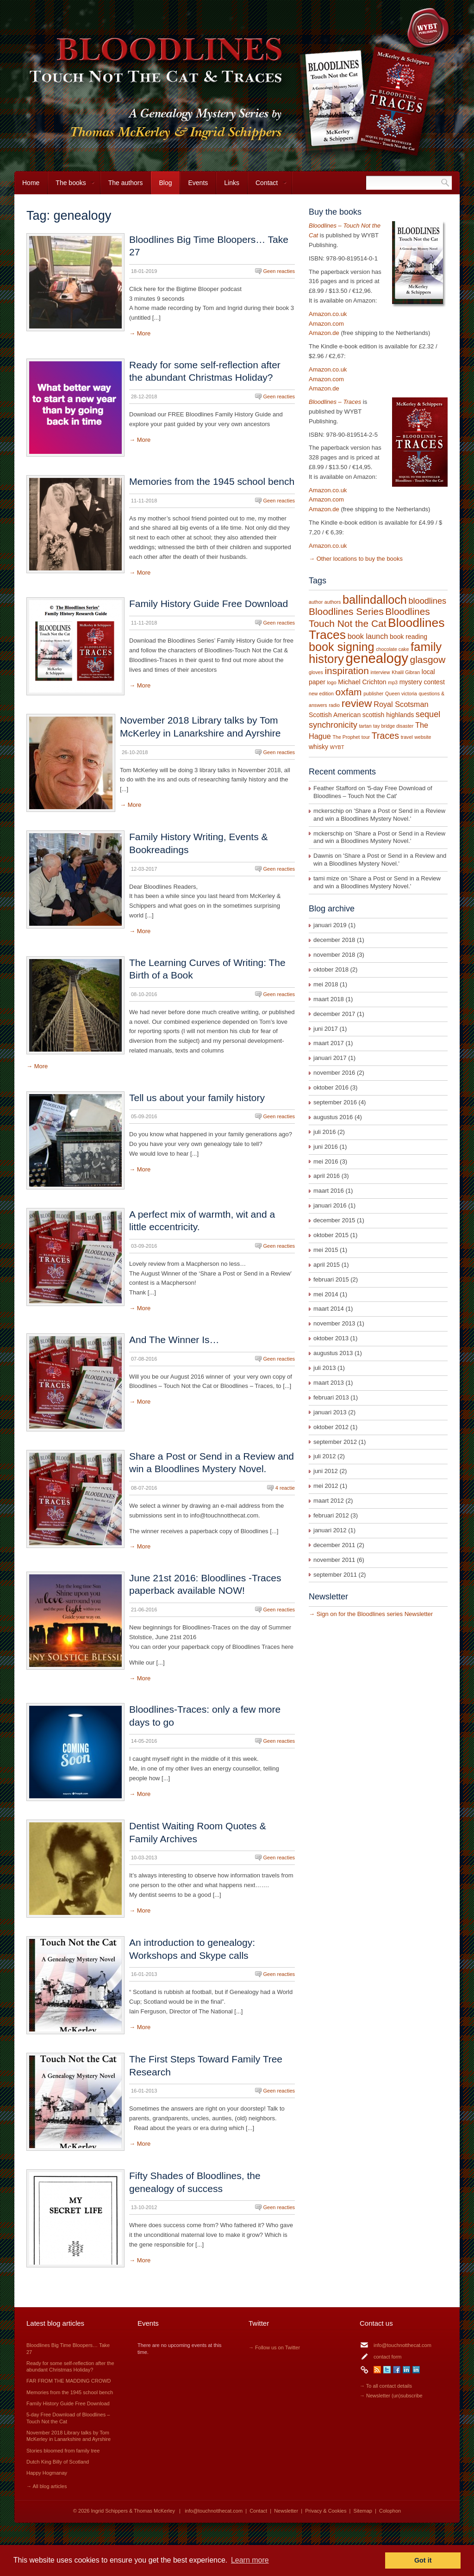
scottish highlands (388, 714)
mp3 (393, 682)
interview (380, 672)
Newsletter (286, 2511)
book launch (368, 636)
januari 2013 (330, 1412)
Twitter (387, 2369)
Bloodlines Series (346, 611)
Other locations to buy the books (360, 558)
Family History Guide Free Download (208, 603)
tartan (365, 726)
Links (231, 182)
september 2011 (335, 1574)
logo (331, 682)
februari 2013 (331, 1397)
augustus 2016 (333, 1117)
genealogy (377, 658)
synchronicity (333, 725)
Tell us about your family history (197, 1097)
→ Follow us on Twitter (274, 2347)
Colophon (390, 2511)
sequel (428, 714)
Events (198, 182)
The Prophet (346, 737)
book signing (341, 646)
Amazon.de (324, 332)
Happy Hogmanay (46, 2473)
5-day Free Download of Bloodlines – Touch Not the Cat (372, 792)
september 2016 (335, 1102)
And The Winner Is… (174, 1339)
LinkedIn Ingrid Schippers (406, 2369)
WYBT (337, 747)
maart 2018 (328, 999)
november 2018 (334, 954)
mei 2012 (325, 1485)
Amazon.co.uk (328, 313)
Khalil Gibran (406, 672)
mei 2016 (325, 1161)
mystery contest (422, 682)
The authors (125, 182)
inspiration (346, 670)
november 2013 (334, 1323)
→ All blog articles (46, 2486)
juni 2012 (325, 1471)
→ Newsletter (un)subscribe (391, 2395)
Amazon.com (326, 323)
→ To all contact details (386, 2386)
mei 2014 (325, 1294)
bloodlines (427, 601)
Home (30, 182)
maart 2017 (328, 1043)
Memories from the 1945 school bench (211, 481)
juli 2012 (324, 1456)
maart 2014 (328, 1308)
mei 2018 (325, 984)
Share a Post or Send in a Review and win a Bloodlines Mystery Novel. (379, 814)
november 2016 (334, 1072)
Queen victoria (401, 693)
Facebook (396, 2369)
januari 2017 (330, 1057)
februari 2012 (331, 1515)
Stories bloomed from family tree (63, 2450)
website (422, 737)
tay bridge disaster (393, 726)
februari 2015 (331, 1279)
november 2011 (334, 1559)
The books (71, 186)
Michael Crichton (362, 682)
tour (366, 737)
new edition (321, 693)
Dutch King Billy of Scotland (57, 2462)
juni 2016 (325, 1146)
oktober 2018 (331, 969)
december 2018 (334, 939)
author (316, 602)
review (357, 703)
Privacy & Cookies (325, 2511)
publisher (373, 693)
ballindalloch (375, 599)
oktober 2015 (331, 1235)
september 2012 (335, 1441)
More (144, 333)
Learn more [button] (250, 2560)
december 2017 (334, 1013)
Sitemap (363, 2511)
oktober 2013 (331, 1338)
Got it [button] (423, 2560)
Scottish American (335, 714)
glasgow (428, 659)
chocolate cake (392, 649)
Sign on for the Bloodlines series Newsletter (375, 1613)
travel (407, 737)
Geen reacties (279, 271)
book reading (408, 636)
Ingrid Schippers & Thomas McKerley (133, 2511)
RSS (377, 2369)
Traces (385, 736)
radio (334, 705)
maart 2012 (328, 1500)
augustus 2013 (333, 1353)
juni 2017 (325, 1028)
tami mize (326, 878)
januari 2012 (330, 1530)
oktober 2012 (331, 1427)
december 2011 (334, 1545)
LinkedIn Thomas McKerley (416, 2369)
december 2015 (334, 1220)
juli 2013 (324, 1367)
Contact (267, 186)
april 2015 (326, 1264)
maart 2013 (328, 1382)
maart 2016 (328, 1190)
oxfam (349, 692)
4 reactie (285, 1488)
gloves (316, 672)
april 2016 (326, 1175)
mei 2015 (325, 1249)
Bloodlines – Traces (335, 401)
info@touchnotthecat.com (402, 2345)
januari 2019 (330, 925)
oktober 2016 (331, 1087)
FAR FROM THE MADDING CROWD (68, 2381)
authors (332, 602)
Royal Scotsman (401, 704)
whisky (318, 746)
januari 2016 (330, 1205)
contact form (388, 2356)
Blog (165, 182)
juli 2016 (324, 1131)
